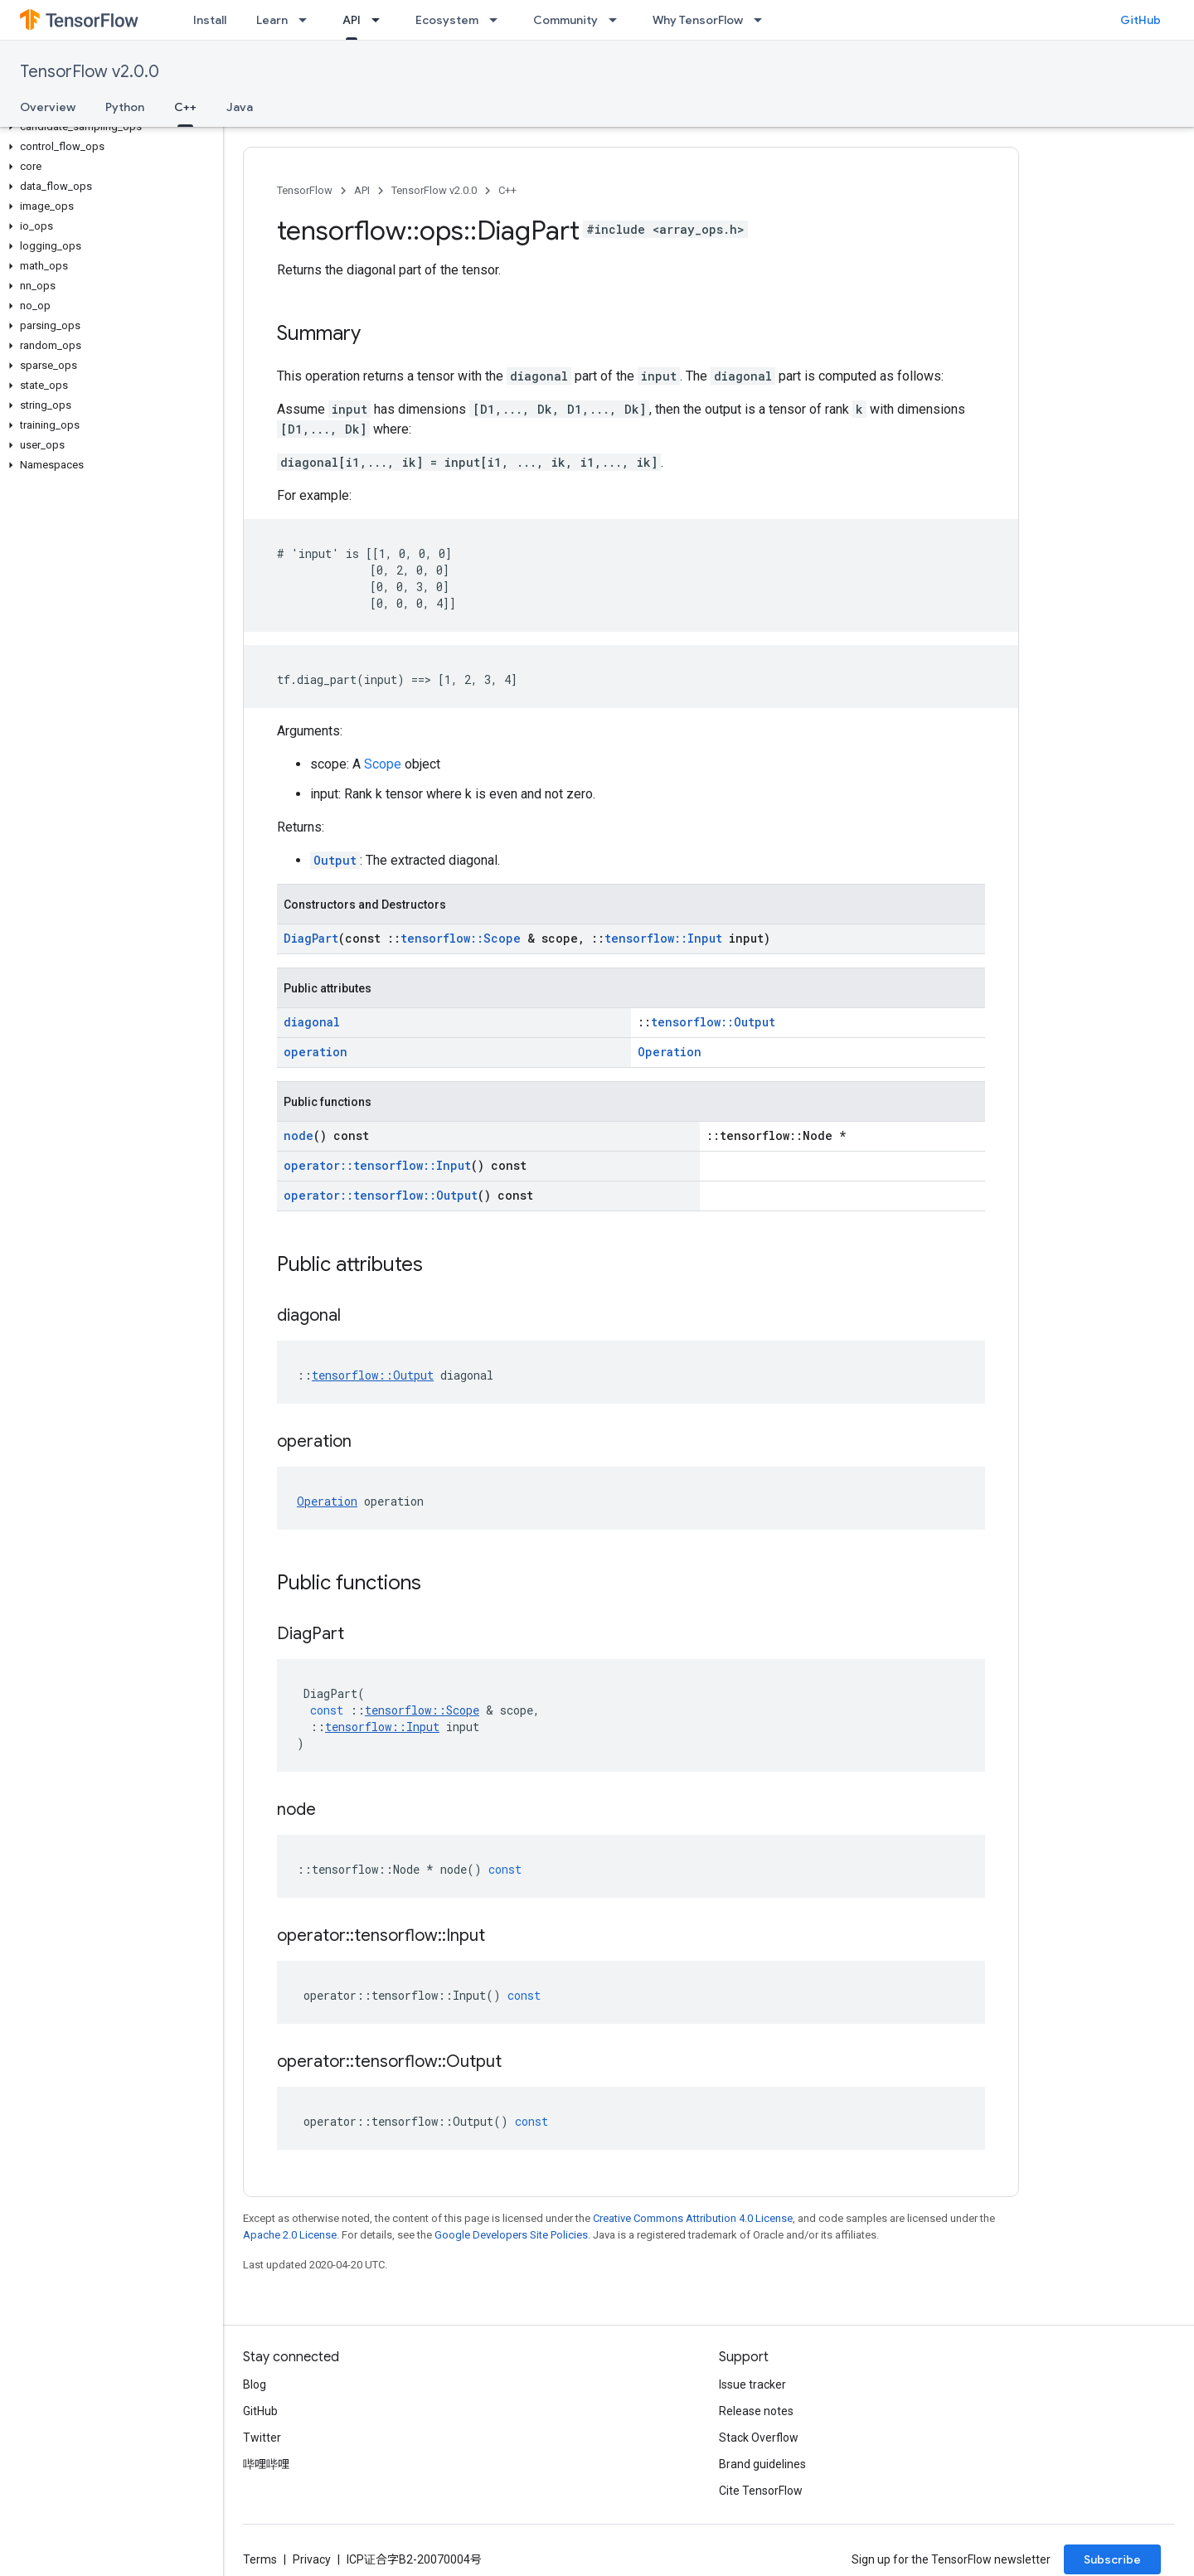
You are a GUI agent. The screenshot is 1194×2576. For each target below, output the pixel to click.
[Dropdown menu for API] (380, 20)
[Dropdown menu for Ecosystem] (498, 20)
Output (335, 860)
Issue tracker (752, 2384)
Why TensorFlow (698, 19)
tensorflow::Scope (460, 938)
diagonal (312, 1022)
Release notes (756, 2411)
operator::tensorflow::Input (377, 1165)
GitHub (1140, 19)
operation (315, 1052)
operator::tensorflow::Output (381, 1195)
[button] (108, 127)
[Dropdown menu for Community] (618, 20)
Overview (47, 106)
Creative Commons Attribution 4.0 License (693, 2218)
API (362, 190)
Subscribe (1112, 2559)
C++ (507, 190)
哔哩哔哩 (266, 2464)
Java (239, 106)
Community (565, 19)
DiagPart (311, 938)
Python (124, 106)
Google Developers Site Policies (511, 2235)
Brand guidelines (762, 2464)
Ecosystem (446, 19)
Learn (272, 19)
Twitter (262, 2437)
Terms (260, 2559)
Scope (382, 764)
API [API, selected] (351, 19)
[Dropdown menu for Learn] (308, 20)
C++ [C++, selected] (185, 106)
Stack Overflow (758, 2437)
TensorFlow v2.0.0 (89, 71)
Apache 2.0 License (290, 2235)
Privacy (312, 2559)
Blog (254, 2384)
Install (209, 19)
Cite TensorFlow (761, 2490)
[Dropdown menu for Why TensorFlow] (763, 20)
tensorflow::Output (713, 1022)
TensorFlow (304, 190)
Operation (669, 1052)
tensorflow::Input (663, 938)
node (298, 1135)
